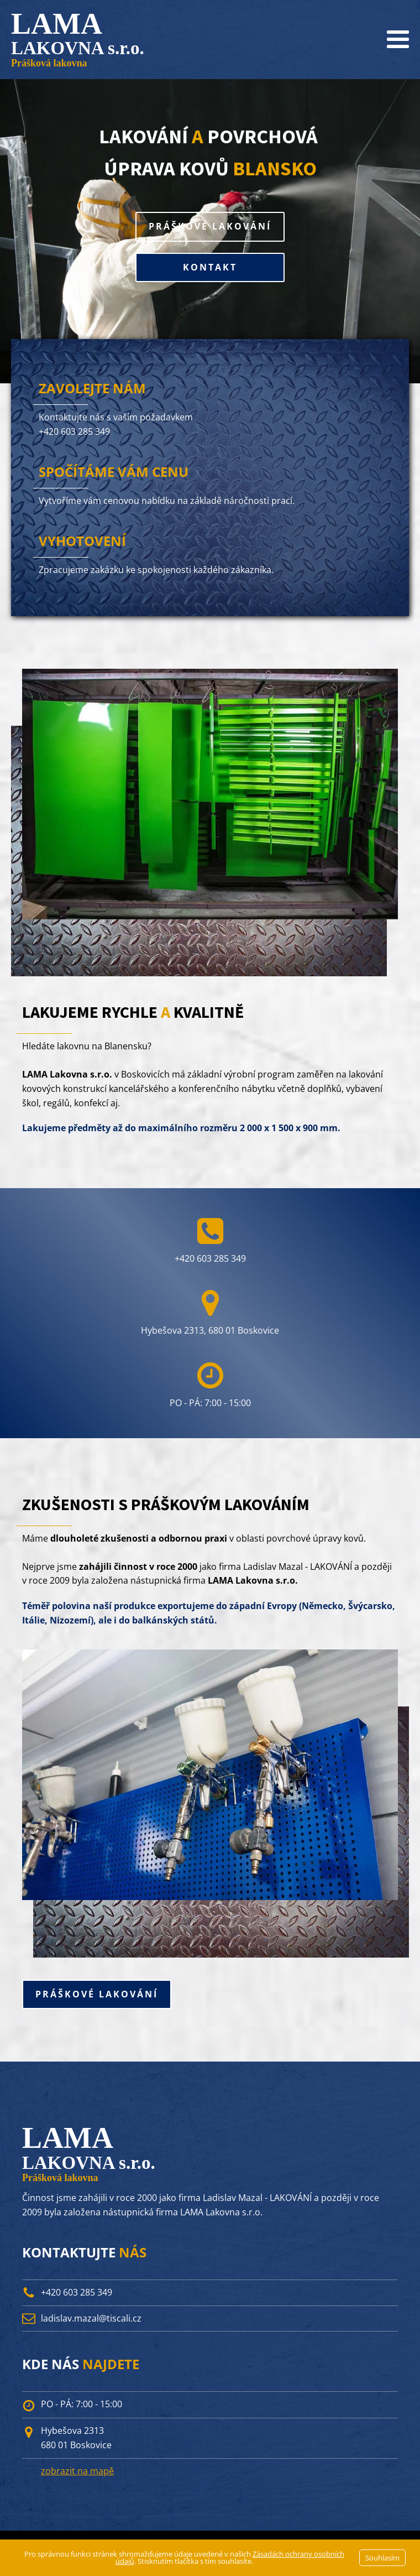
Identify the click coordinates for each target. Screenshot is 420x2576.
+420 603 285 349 (74, 431)
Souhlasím (382, 2558)
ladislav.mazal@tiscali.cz (91, 2318)
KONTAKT (210, 267)
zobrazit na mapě (77, 2471)
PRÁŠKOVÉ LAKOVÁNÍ (210, 226)
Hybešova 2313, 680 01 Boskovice (210, 1330)
